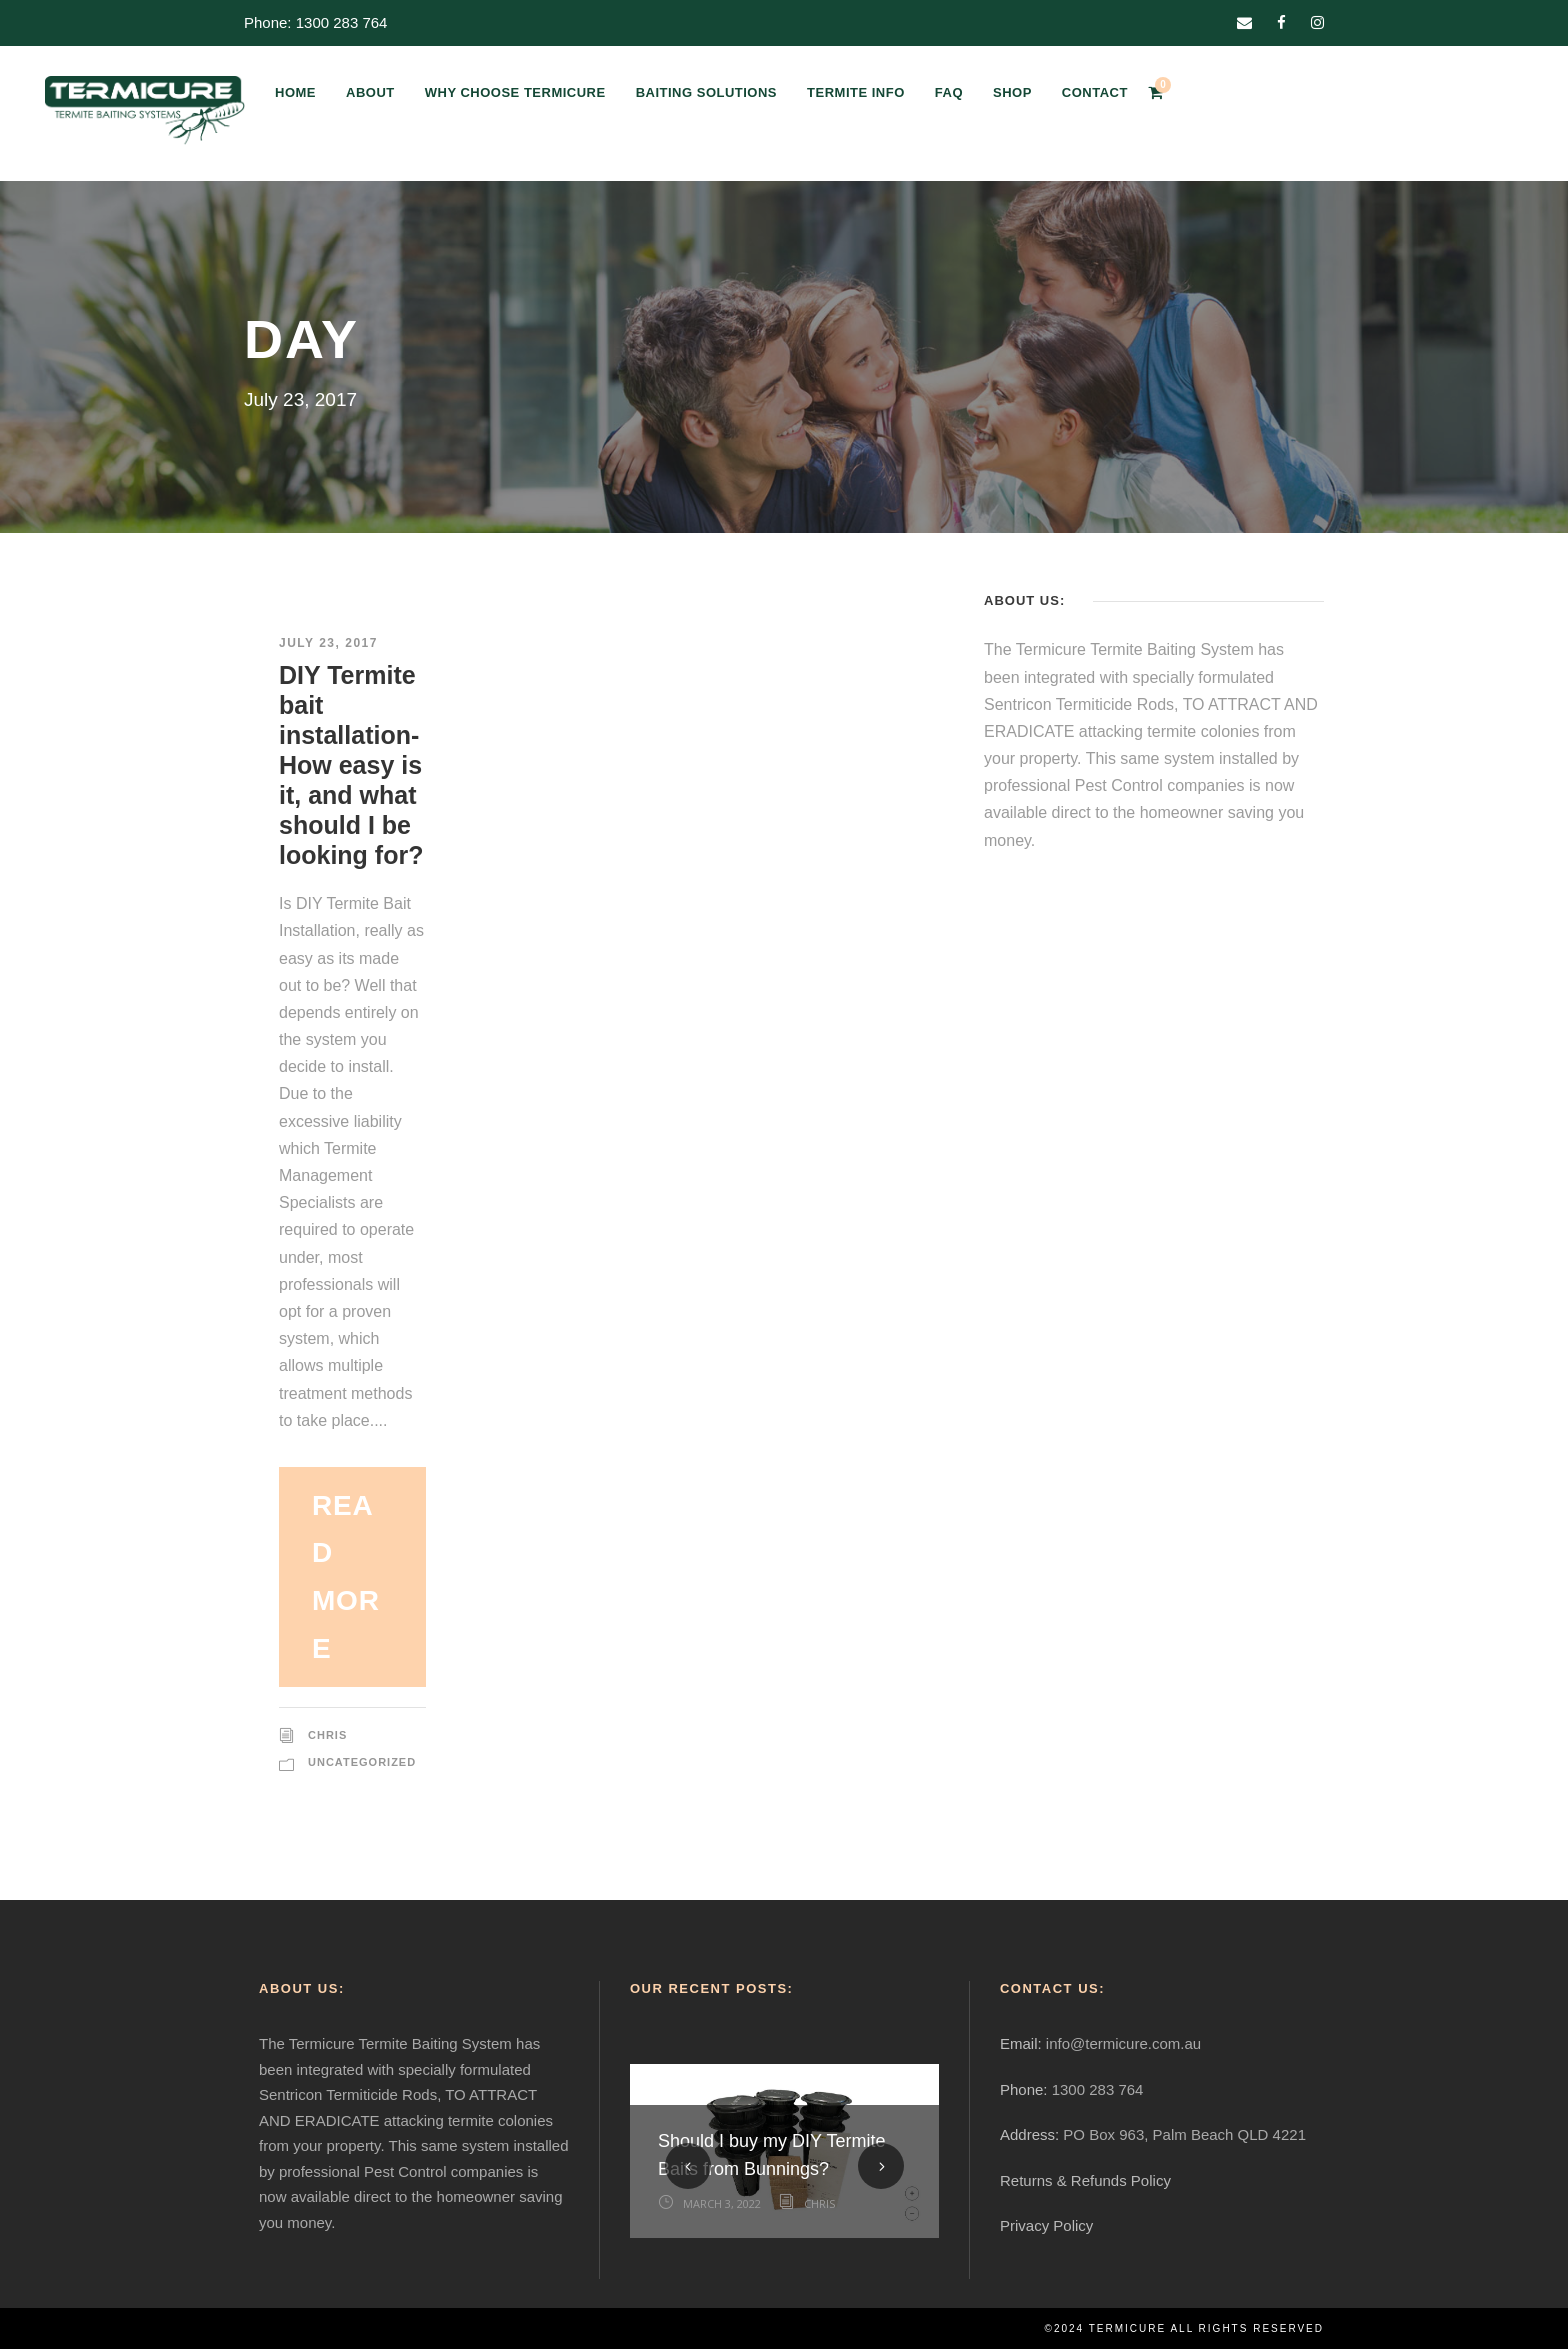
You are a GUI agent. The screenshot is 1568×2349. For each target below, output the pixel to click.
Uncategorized (362, 1762)
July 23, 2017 (328, 643)
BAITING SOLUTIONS (706, 92)
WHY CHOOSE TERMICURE (515, 92)
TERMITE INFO (856, 92)
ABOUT (370, 92)
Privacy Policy (1046, 2225)
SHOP (1012, 92)
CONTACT (1095, 92)
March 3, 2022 (722, 2203)
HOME (295, 92)
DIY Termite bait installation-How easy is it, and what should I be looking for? (351, 765)
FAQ (949, 92)
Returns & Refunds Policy (1085, 2180)
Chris (327, 1735)
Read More (346, 1577)
